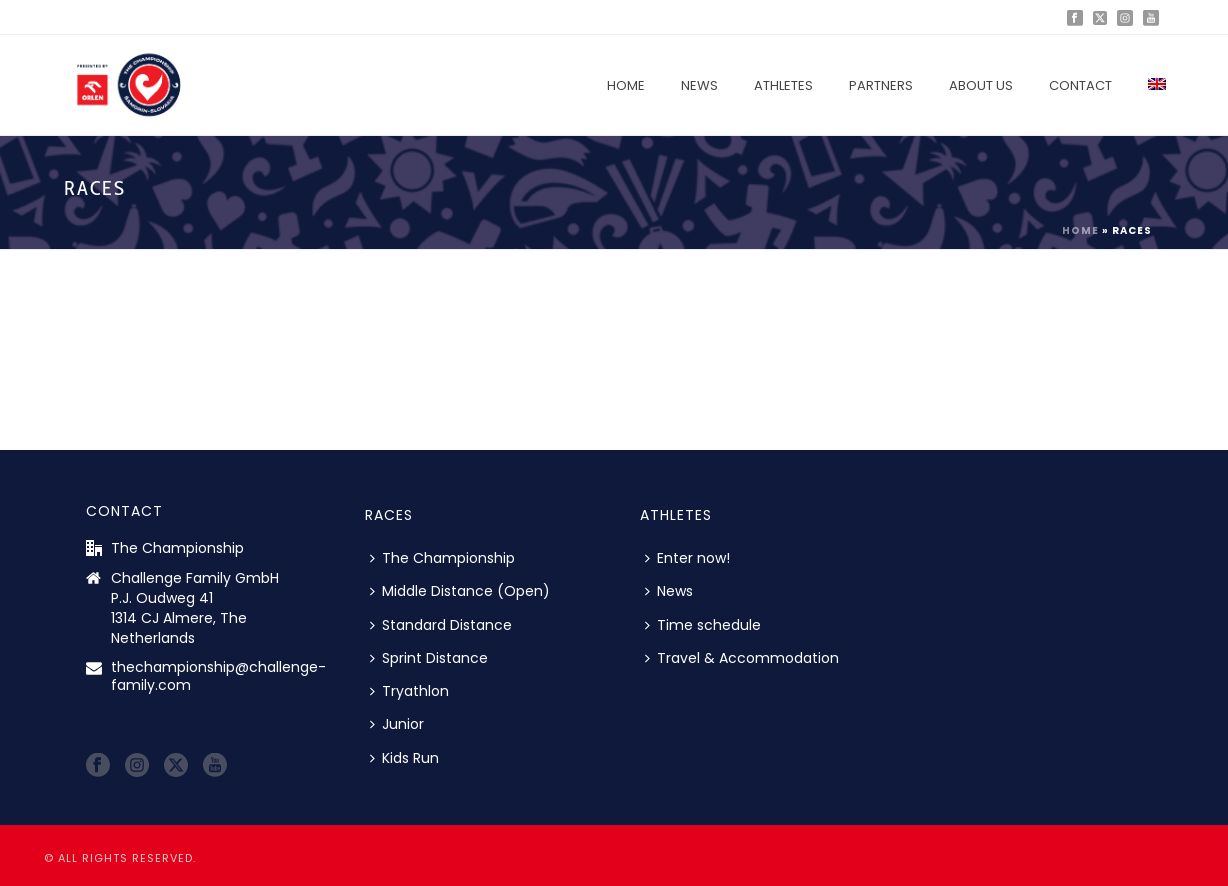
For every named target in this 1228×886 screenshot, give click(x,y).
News (699, 85)
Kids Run (404, 758)
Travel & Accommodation (742, 658)
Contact (1080, 85)
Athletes (783, 85)
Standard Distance (441, 625)
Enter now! (687, 558)
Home (626, 85)
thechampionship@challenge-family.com (218, 676)
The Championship (442, 558)
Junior (397, 724)
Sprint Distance (429, 658)
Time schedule (703, 625)
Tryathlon (409, 691)
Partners (881, 85)
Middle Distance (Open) (460, 591)
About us (981, 85)
